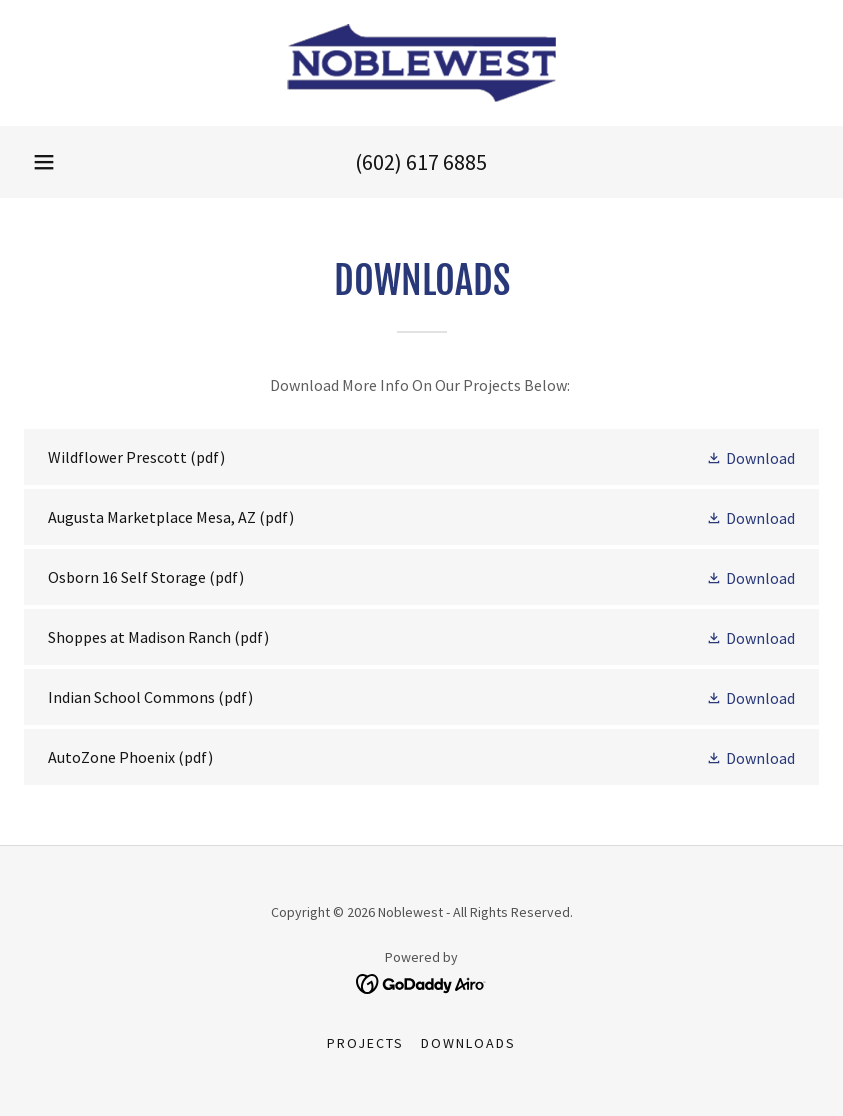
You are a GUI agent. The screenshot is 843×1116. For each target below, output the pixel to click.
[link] (421, 63)
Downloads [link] (468, 1043)
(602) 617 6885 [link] (421, 162)
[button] (44, 162)
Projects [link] (365, 1043)
